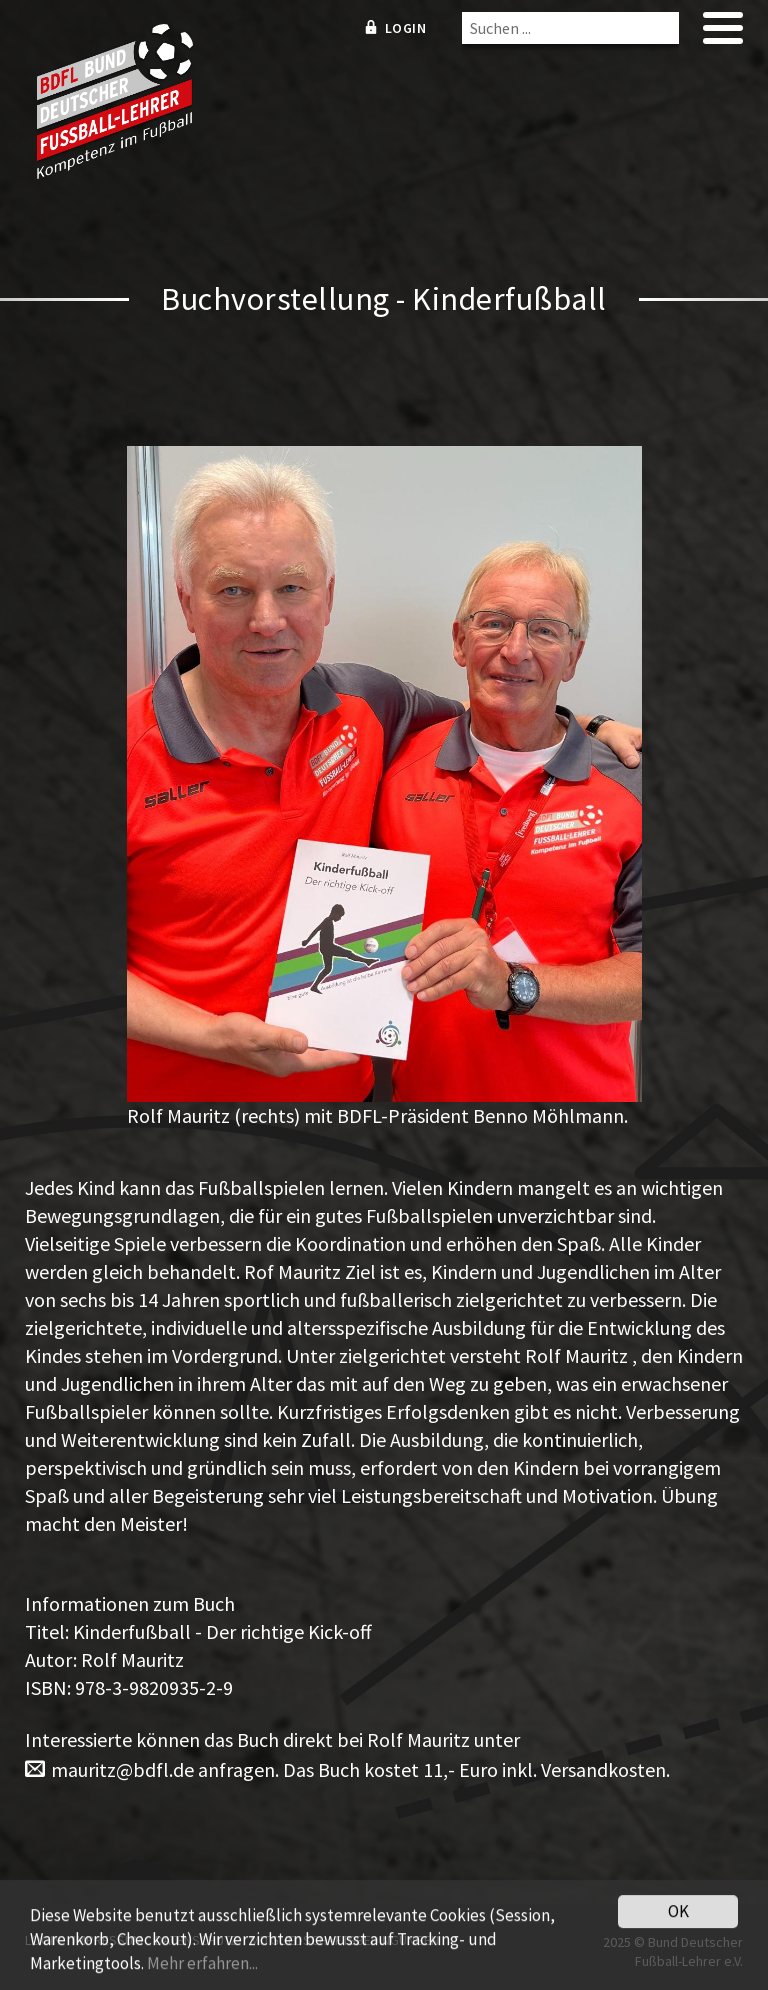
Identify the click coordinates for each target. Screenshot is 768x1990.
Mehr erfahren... (202, 1967)
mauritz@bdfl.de (122, 1769)
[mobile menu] (723, 34)
